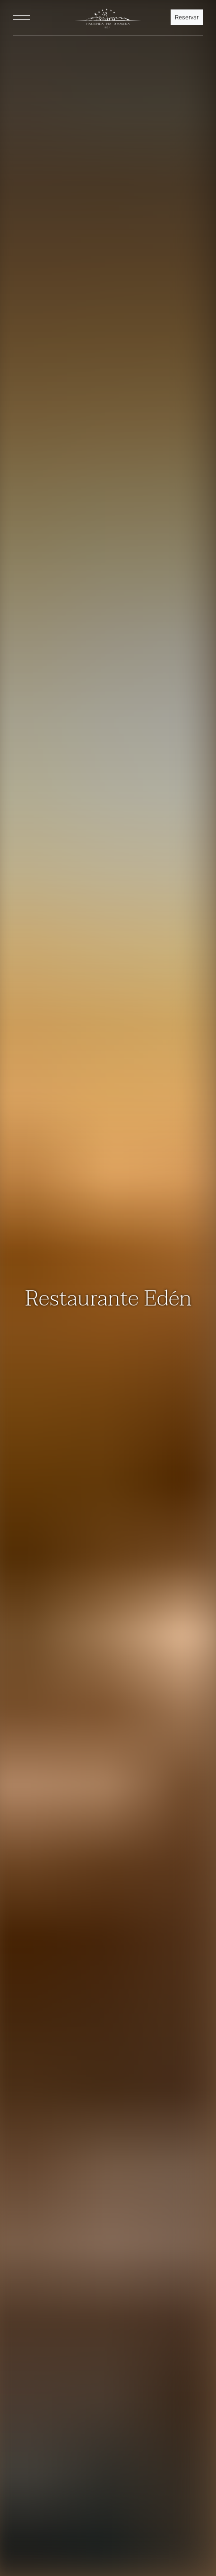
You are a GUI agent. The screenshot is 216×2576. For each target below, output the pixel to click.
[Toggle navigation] (21, 17)
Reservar (187, 17)
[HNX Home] (108, 18)
